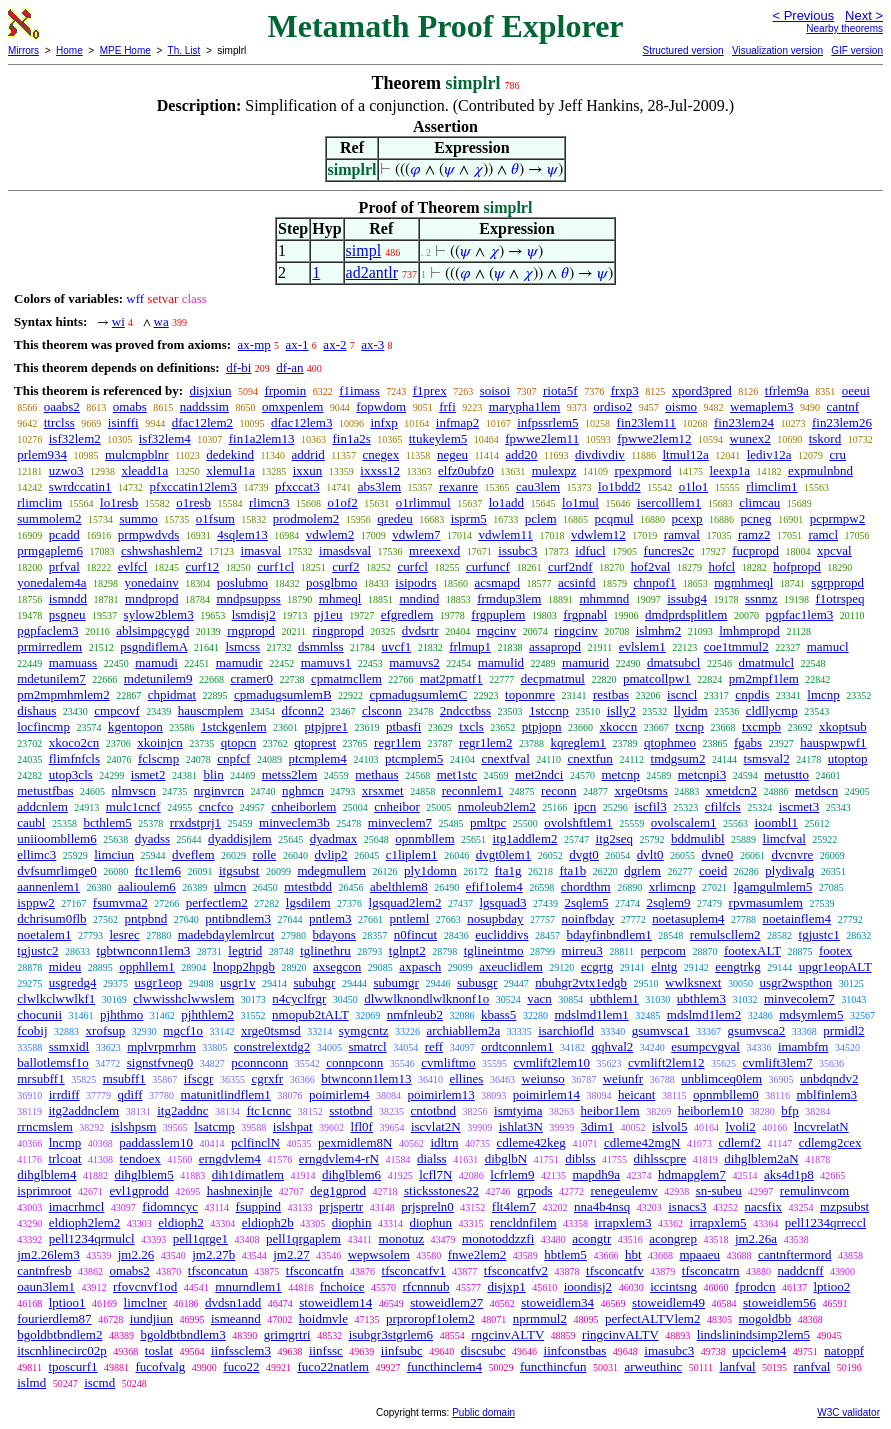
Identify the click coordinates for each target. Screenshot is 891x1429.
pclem (541, 518)
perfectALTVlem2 (653, 1318)
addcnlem (42, 806)
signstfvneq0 (160, 1062)
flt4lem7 (514, 1206)
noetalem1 (44, 934)
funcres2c (669, 550)
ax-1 (297, 344)
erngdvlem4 (230, 1158)
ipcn (585, 806)
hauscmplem (211, 710)
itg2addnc (182, 1110)
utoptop (848, 758)
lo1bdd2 (619, 486)
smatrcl (367, 1046)
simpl (364, 250)
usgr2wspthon (795, 982)
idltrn (444, 1142)
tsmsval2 (766, 758)
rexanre (458, 486)
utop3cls (71, 774)
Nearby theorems (844, 28)
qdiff (130, 1094)
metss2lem (290, 774)
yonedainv (152, 582)
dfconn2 (302, 710)
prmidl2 (843, 1030)
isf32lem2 (75, 438)
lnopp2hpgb (244, 966)
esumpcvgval (705, 1046)
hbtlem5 (565, 1254)
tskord (825, 438)
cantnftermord (795, 1254)
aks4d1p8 (789, 1174)
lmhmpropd (749, 630)
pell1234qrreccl (826, 1222)
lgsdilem (308, 902)
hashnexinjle (240, 1190)
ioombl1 (776, 822)
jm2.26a (756, 1238)
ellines (466, 1078)
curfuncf (488, 566)
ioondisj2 (588, 1286)
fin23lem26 (842, 422)
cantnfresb (44, 1270)
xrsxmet (383, 790)
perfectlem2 (217, 902)
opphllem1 (147, 966)
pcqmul (614, 518)
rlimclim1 (771, 486)
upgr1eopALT (835, 966)
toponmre (530, 694)
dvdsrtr (420, 630)
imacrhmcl (77, 1206)
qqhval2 (612, 1046)
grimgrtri (287, 1334)
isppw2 (36, 902)
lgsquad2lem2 (405, 902)
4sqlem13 (242, 534)
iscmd (99, 1382)
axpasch (420, 966)
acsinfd (577, 582)
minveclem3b (294, 822)
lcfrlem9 (512, 1174)
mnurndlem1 (248, 1286)
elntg (664, 966)
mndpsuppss (249, 598)
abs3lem (379, 486)
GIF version (857, 50)
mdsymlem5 (811, 1014)
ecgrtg (597, 966)
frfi (447, 406)
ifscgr (199, 1078)
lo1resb (119, 502)
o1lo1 (694, 486)
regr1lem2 (485, 742)
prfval (64, 566)
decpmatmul (553, 678)
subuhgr (314, 982)
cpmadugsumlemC (419, 694)
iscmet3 (799, 806)
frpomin (285, 390)
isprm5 (469, 518)
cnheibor (396, 806)
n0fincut (415, 934)
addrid (308, 454)
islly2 (621, 710)
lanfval (737, 1366)
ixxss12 (380, 470)
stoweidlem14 (335, 1302)
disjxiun (210, 390)
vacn (539, 998)
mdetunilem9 (158, 678)
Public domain (483, 1412)
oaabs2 (62, 406)
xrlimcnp (672, 886)
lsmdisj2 (254, 614)
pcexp (687, 518)
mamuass (73, 662)
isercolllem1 (669, 502)
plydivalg (789, 870)
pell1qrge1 (200, 1238)
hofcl (721, 566)
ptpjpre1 (326, 726)
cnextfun (589, 758)
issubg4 (687, 598)
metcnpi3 (702, 774)
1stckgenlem (234, 726)
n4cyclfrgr (299, 998)
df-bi (238, 367)
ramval (682, 534)
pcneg (756, 518)
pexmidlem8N (355, 1142)
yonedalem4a (51, 582)
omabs (130, 406)
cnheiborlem (303, 806)
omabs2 (129, 1270)
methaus (376, 774)
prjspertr (341, 1206)
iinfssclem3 (241, 1350)
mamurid (585, 662)
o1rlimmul (423, 502)
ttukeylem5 (438, 438)
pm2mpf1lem (764, 678)
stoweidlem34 (557, 1302)
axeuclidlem (511, 966)
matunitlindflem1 (226, 1094)
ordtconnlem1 (517, 1046)
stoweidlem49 (668, 1302)
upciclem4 (759, 1350)
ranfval (812, 1366)
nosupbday (495, 918)
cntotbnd (434, 1110)
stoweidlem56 (779, 1302)
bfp (789, 1110)
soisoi (495, 390)
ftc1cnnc (268, 1110)
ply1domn (430, 870)
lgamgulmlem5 (773, 886)
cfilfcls (723, 806)
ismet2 (148, 774)
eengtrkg (737, 966)
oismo (681, 406)
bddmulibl (697, 838)
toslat (159, 1350)
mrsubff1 (40, 1078)
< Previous (803, 15)
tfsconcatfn (315, 1270)
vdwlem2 (330, 534)
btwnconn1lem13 (366, 1078)
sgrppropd (837, 582)
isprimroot (44, 1190)
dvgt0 (584, 854)
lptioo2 (832, 1286)
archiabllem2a (464, 1030)
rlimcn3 (269, 502)
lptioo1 (67, 1302)
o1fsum (215, 518)
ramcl (823, 534)
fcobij (32, 1030)
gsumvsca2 (757, 1030)
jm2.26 (136, 1254)
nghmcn (303, 790)
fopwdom (381, 406)
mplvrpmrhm (161, 1046)
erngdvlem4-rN (339, 1158)
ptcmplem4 (317, 758)
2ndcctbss (465, 710)
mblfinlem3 (826, 1094)
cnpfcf (233, 758)
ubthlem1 (614, 998)
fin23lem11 (646, 422)
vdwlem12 (598, 534)
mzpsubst (844, 1206)
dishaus (36, 710)
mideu (65, 966)
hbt (633, 1254)
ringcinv (575, 630)
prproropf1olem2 (430, 1318)
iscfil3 (650, 806)
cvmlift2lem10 (551, 1062)
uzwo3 (66, 470)
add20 (522, 454)
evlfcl (133, 566)
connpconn (354, 1062)
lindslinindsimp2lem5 (753, 1334)
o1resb (193, 502)
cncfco (216, 806)
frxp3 (625, 390)
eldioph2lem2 (85, 1222)
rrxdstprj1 (195, 822)
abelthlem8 (399, 886)
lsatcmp (214, 1126)
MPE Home (125, 50)
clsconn (382, 710)
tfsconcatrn (711, 1270)
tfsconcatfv (615, 1270)
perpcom (662, 950)
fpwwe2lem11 (542, 438)
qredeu (394, 518)
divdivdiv (600, 454)
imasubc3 (669, 1350)
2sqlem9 (669, 902)
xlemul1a (230, 470)
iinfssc (326, 1350)
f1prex (430, 390)
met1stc (457, 774)
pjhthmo (121, 1014)
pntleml (410, 918)
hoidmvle (323, 1318)
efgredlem (407, 614)
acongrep (673, 1238)
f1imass (359, 390)
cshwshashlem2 (162, 550)
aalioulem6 (147, 886)
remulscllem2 (725, 934)
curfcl (413, 566)
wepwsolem (379, 1254)
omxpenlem (292, 406)
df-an (289, 367)
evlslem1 (642, 646)
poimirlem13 (441, 1094)
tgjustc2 (37, 950)
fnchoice (342, 1286)
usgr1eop (158, 982)
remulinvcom (814, 1190)
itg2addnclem (83, 1110)
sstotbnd (350, 1110)
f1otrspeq (839, 598)
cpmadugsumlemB (283, 694)
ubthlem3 (701, 998)
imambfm (803, 1046)
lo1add (506, 502)
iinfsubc (402, 1350)
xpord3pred (702, 390)
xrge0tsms (640, 790)
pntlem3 (330, 918)
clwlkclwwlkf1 (56, 998)
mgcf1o (183, 1030)
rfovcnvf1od (145, 1286)
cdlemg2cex (830, 1142)
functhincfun (553, 1366)
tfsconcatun (218, 1270)
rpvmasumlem (766, 902)
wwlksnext (693, 982)
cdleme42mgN (642, 1142)
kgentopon (135, 726)
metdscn (816, 790)
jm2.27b (213, 1254)
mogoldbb (764, 1318)
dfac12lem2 (202, 422)
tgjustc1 (819, 934)
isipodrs (415, 582)
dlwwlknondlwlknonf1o (426, 998)
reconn (558, 790)
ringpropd (338, 630)
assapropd (555, 646)
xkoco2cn (74, 742)
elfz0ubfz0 (466, 470)
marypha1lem (524, 406)
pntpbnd (146, 918)
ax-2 (334, 344)
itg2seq (615, 838)
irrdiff (64, 1094)
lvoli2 (740, 1126)
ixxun (308, 470)
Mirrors (23, 50)
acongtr (591, 1238)
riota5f (560, 390)
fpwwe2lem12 (654, 438)
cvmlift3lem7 (778, 1062)
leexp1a (730, 470)
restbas (611, 694)
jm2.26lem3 (48, 1254)
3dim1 (597, 1126)
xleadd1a (144, 470)
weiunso (542, 1078)
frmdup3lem (509, 598)
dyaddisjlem (240, 838)
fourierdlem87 (54, 1318)
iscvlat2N (436, 1126)
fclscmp (158, 758)
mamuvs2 (414, 662)
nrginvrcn (219, 790)
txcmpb (761, 726)
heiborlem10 (711, 1110)
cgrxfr (267, 1078)
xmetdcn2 (731, 790)
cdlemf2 (739, 1142)
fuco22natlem (332, 1366)
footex (835, 950)
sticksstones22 (441, 1190)
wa (161, 321)
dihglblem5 (143, 1174)
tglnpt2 (407, 950)
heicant (637, 1094)
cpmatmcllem (346, 678)
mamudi (156, 662)
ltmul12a (685, 454)
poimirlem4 (339, 1094)
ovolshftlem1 (578, 822)
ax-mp (254, 344)
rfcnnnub (425, 1286)
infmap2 (457, 422)
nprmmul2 (540, 1318)
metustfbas (45, 790)
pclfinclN (255, 1142)
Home (69, 50)
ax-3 (372, 344)
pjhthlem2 (207, 1014)
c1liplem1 (412, 854)
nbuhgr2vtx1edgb (581, 982)
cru (837, 454)
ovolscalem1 (684, 822)
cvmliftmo (448, 1062)
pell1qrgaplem (303, 1238)
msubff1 (124, 1078)
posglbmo (331, 582)
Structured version (682, 50)
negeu (452, 454)
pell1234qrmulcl (92, 1238)
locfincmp (43, 726)
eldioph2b (268, 1222)
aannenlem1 (48, 886)
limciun (114, 854)
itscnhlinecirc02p (62, 1350)
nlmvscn (134, 790)
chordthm (586, 886)
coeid (713, 870)
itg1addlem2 (525, 838)
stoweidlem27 (446, 1302)
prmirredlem (49, 646)
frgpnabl (585, 614)
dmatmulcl (766, 662)
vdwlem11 (506, 534)
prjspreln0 (427, 1206)
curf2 (345, 566)
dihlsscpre (660, 1158)
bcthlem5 (107, 822)
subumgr (396, 982)
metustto (786, 774)
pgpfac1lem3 (799, 614)
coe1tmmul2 (736, 646)
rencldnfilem (523, 1222)
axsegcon (337, 966)
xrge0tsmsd (271, 1030)
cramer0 (251, 678)
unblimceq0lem (721, 1078)
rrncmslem (45, 1126)
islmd (31, 1382)
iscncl (682, 694)
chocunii (39, 1014)
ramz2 (754, 534)
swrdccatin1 (80, 486)
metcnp (620, 774)
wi (118, 321)
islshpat (293, 1126)
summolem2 (49, 518)
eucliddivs (501, 934)
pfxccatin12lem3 (193, 486)
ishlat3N (521, 1126)
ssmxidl (69, 1046)
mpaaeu (700, 1254)
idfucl (590, 550)
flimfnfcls (74, 758)
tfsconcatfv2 (516, 1270)
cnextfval (505, 758)
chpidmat (172, 694)
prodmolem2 (306, 518)
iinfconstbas (575, 1350)
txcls (471, 726)
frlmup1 (470, 646)
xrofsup (106, 1030)
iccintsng (673, 1286)
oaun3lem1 (46, 1286)
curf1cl (275, 566)
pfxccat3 (297, 486)
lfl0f (362, 1126)
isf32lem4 (165, 438)
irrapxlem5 (718, 1222)
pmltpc (488, 822)
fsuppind (259, 1206)
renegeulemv (623, 1190)
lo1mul (580, 502)
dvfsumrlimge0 (56, 870)
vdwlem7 (416, 534)
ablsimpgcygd (152, 630)
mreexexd (434, 550)
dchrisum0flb (51, 918)
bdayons (333, 934)
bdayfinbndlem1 (609, 934)
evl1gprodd (138, 1190)
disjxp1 (506, 1286)
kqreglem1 (578, 742)
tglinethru (325, 950)
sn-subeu (719, 1190)
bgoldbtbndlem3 (182, 1334)
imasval (261, 550)
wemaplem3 (762, 406)
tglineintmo (494, 950)
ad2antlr (372, 272)
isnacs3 (687, 1206)
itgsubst (239, 870)
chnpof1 (655, 582)
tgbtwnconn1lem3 (143, 950)
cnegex (380, 454)
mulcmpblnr (137, 454)
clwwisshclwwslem (183, 998)
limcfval (784, 838)
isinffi (123, 422)
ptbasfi (403, 726)
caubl (31, 822)
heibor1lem (609, 1110)
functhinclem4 (444, 1366)
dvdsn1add (233, 1302)
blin (213, 774)
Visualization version (777, 50)
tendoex (140, 1158)
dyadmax (334, 838)
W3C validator (848, 1412)
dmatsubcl (673, 662)
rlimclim (39, 502)
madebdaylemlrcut (226, 934)
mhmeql (340, 598)
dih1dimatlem (248, 1174)
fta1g (508, 870)
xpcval (834, 550)
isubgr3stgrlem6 (391, 1334)
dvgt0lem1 (504, 854)
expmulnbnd (820, 470)
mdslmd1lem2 (704, 1014)
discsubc (483, 1350)
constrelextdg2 (272, 1046)
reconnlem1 (472, 790)
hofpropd (797, 566)
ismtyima (518, 1110)
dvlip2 (330, 854)
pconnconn (259, 1062)
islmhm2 (659, 630)
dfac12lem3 (301, 422)
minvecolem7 (799, 998)
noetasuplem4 (688, 918)
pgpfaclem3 (47, 630)
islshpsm (134, 1126)
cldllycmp (772, 710)
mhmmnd (604, 598)
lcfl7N (435, 1174)
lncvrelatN (821, 1126)
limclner (145, 1302)
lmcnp (823, 694)
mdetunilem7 (51, 678)
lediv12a (769, 454)
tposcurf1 (72, 1366)
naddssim (204, 406)
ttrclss (59, 422)
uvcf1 (397, 646)
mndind (419, 598)
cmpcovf (116, 710)
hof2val (651, 566)
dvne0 (718, 854)
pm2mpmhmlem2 (63, 694)
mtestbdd (308, 886)
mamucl (828, 646)
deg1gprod (338, 1190)
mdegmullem (331, 870)
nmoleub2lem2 (497, 806)
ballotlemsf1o (53, 1062)
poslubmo (242, 582)
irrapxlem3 (623, 1222)
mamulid (501, 662)
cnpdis (752, 694)
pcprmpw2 (838, 518)
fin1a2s (351, 438)
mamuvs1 (326, 662)
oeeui (856, 390)
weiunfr (623, 1078)
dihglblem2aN (761, 1158)
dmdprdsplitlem (686, 614)
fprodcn (755, 1286)
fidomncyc (170, 1206)
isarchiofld (566, 1030)
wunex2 (750, 438)
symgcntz (364, 1030)
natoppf (844, 1350)
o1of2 (342, 502)
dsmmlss (321, 646)
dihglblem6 (351, 1174)
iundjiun (151, 1318)
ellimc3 (36, 854)
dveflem (193, 854)
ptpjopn (542, 726)
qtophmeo (670, 742)
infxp (383, 422)
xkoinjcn (160, 742)
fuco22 (241, 1366)
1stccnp (549, 710)
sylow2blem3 (159, 614)
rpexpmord (642, 470)
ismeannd (236, 1318)
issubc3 (517, 550)
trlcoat (64, 1158)
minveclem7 (400, 822)
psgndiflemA (153, 646)
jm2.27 (291, 1254)
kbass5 (498, 1014)
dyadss (152, 838)
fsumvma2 (120, 902)
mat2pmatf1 (451, 678)
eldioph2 (181, 1222)
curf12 (202, 566)
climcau (759, 502)
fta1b (572, 870)
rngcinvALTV (507, 1334)
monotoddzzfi (498, 1238)
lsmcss (242, 646)
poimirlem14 (546, 1094)
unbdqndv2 (829, 1078)
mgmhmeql (743, 582)
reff (434, 1046)
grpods (534, 1190)
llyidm (691, 710)
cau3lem (538, 486)
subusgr (477, 982)
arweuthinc (653, 1366)
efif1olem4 (494, 886)
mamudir (239, 662)
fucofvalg (161, 1366)
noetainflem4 (797, 918)
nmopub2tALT (310, 1014)
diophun (430, 1222)
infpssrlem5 (547, 422)
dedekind (230, 454)
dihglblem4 (46, 1174)
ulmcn (230, 886)
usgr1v (237, 982)
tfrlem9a (787, 390)
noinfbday (588, 918)
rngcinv (497, 630)
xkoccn (619, 726)
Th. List (184, 50)
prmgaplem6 (50, 550)
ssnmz (761, 598)
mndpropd (151, 598)
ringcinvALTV (620, 1334)
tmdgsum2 (678, 758)
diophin (352, 1222)
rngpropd (251, 630)
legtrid (245, 950)
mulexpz (554, 470)
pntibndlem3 (238, 918)
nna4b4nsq (602, 1206)
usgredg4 (73, 982)
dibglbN (506, 1158)
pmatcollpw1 (657, 678)
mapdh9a (596, 1174)
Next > (864, 15)
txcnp (689, 726)
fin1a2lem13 (262, 438)
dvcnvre (792, 854)
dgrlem (642, 870)
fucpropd (755, 550)
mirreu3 (582, 950)
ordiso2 (612, 406)
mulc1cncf (133, 806)
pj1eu (328, 614)
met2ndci (539, 774)
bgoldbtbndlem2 (59, 1334)
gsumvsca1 (661, 1030)
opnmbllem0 (726, 1094)
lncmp (65, 1142)
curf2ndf (570, 566)
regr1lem (397, 742)
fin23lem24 (744, 422)
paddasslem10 (156, 1142)
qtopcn (238, 742)
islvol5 (669, 1126)
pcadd (64, 534)
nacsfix (764, 1206)
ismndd (68, 598)
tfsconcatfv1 (414, 1270)
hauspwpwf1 (833, 742)
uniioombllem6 (56, 838)
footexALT (752, 950)
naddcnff (801, 1270)
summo (139, 518)
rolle (265, 854)
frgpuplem (498, 614)
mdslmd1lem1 (591, 1014)
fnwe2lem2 (477, 1254)
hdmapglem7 (692, 1174)
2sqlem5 (586, 902)
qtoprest (315, 742)
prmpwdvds (148, 534)
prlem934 (42, 454)
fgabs (748, 742)
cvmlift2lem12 (666, 1062)
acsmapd (496, 582)
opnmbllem (424, 838)
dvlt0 (650, 854)
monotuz (402, 1238)
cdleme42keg (531, 1142)
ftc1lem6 (158, 870)
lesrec (124, 934)
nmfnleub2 (415, 1014)
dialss (432, 1158)
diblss (580, 1158)
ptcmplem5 (414, 758)
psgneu (67, 614)
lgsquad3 (503, 902)
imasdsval (345, 550)
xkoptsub (843, 726)
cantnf (843, 406)
